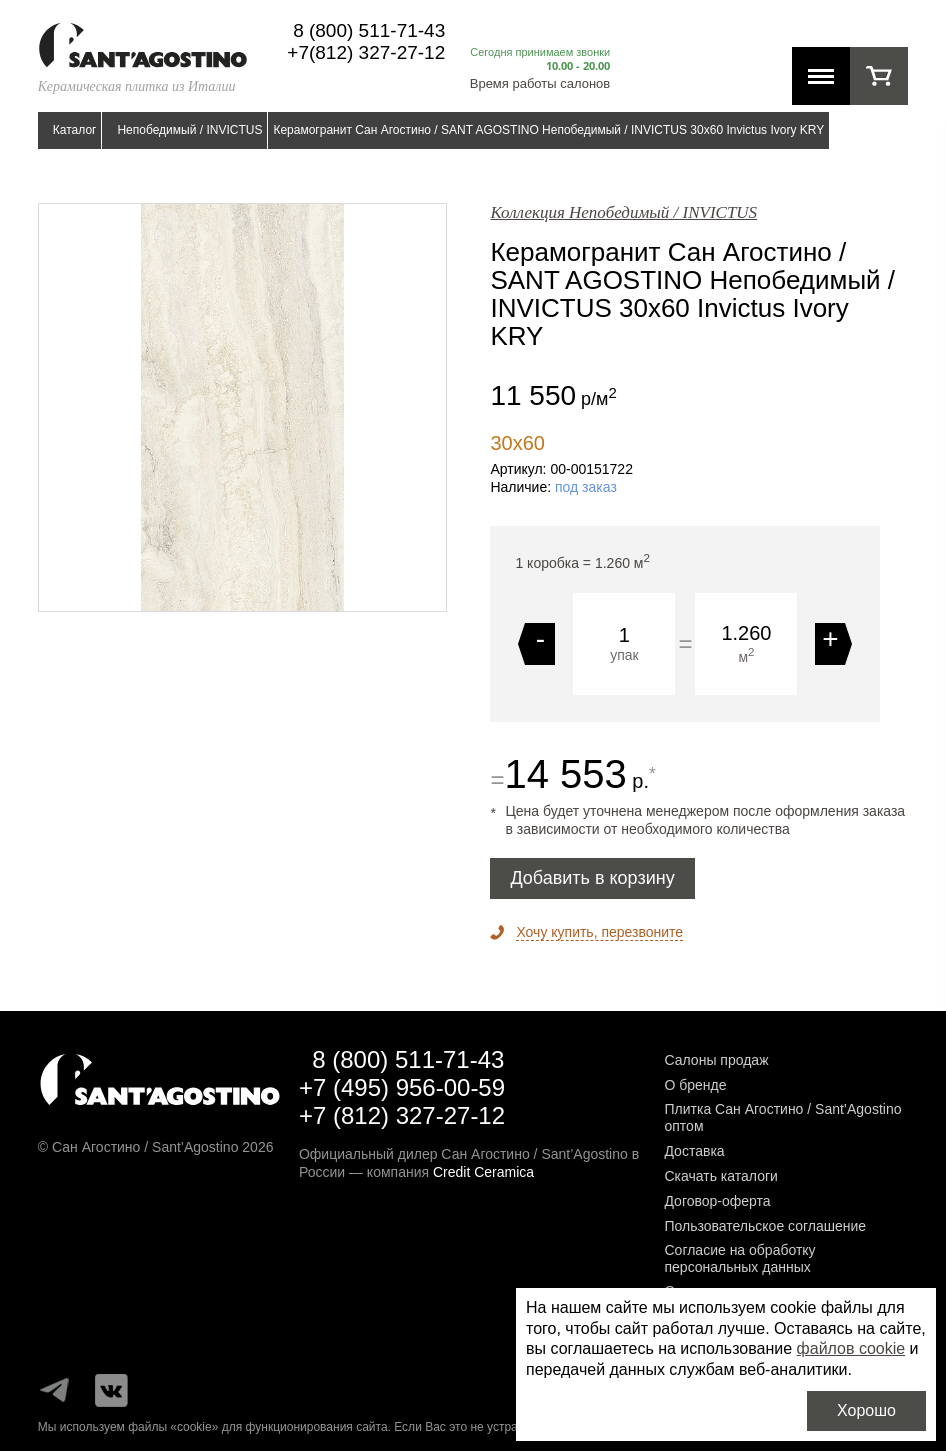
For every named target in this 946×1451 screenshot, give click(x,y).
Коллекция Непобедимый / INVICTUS (623, 212)
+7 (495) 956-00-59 (402, 1087)
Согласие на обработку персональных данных (739, 1258)
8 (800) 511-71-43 (369, 30)
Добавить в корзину (592, 878)
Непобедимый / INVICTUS (189, 130)
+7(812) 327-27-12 (366, 52)
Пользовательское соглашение (765, 1226)
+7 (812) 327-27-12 (402, 1115)
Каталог (75, 130)
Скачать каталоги (720, 1176)
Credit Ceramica (483, 1172)
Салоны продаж (716, 1060)
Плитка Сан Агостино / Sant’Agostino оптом (782, 1117)
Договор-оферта (717, 1201)
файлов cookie (851, 1348)
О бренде (695, 1085)
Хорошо (866, 1410)
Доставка (694, 1151)
